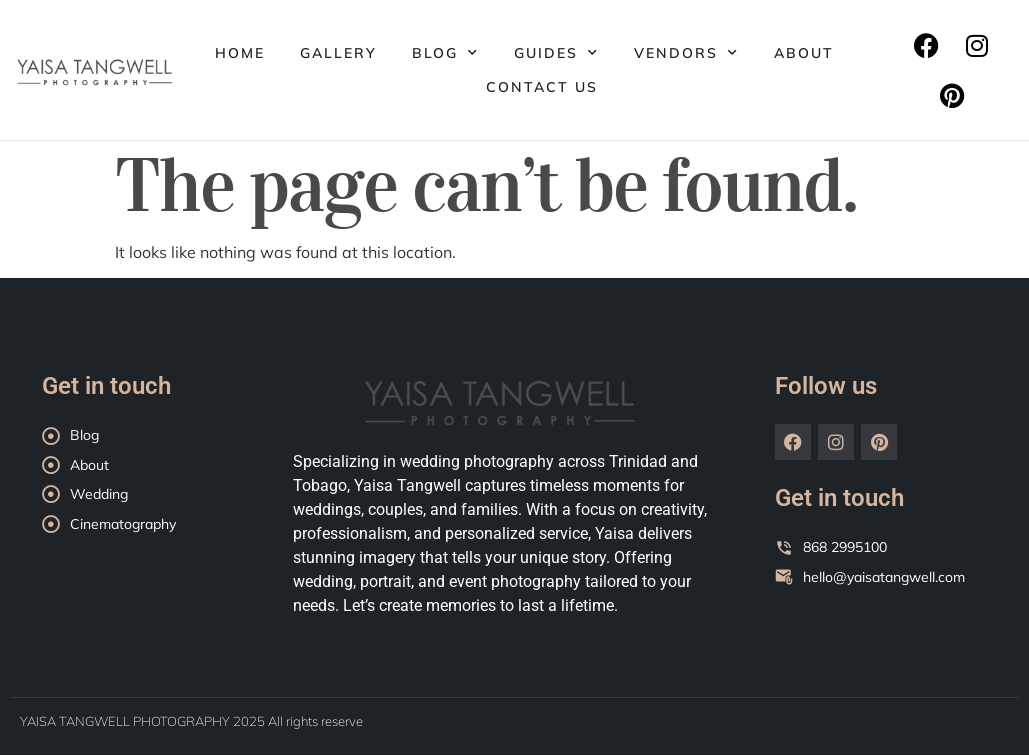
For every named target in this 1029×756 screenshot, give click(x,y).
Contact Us (542, 87)
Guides (556, 53)
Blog (445, 53)
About (804, 53)
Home (240, 53)
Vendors (686, 53)
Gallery (338, 53)
